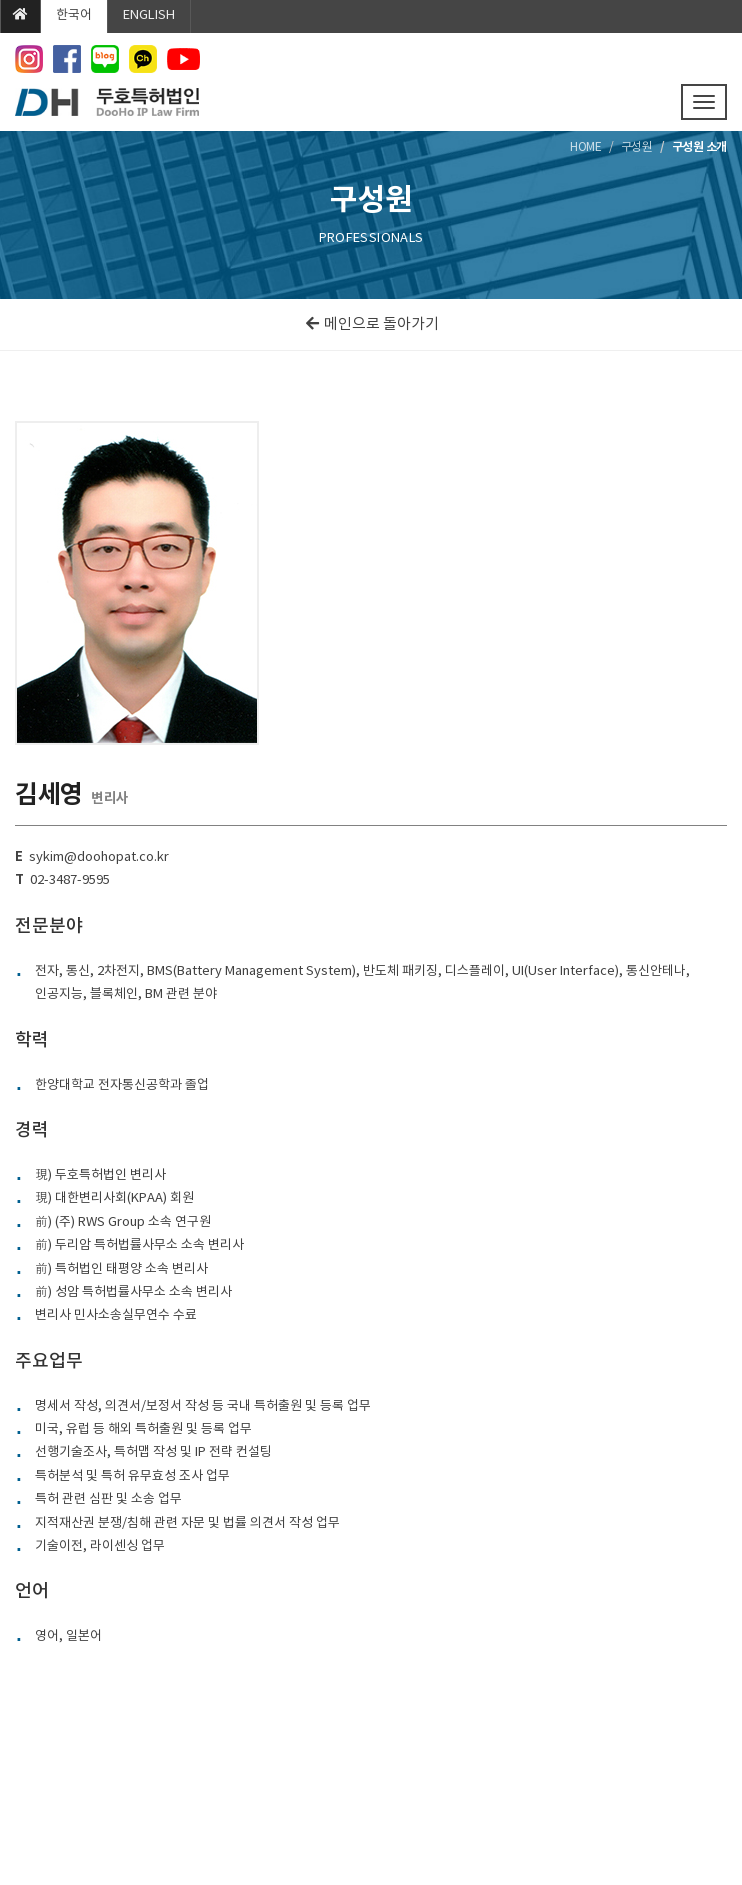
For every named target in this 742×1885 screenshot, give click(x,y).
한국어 (74, 15)
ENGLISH (149, 15)
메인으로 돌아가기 (371, 324)
